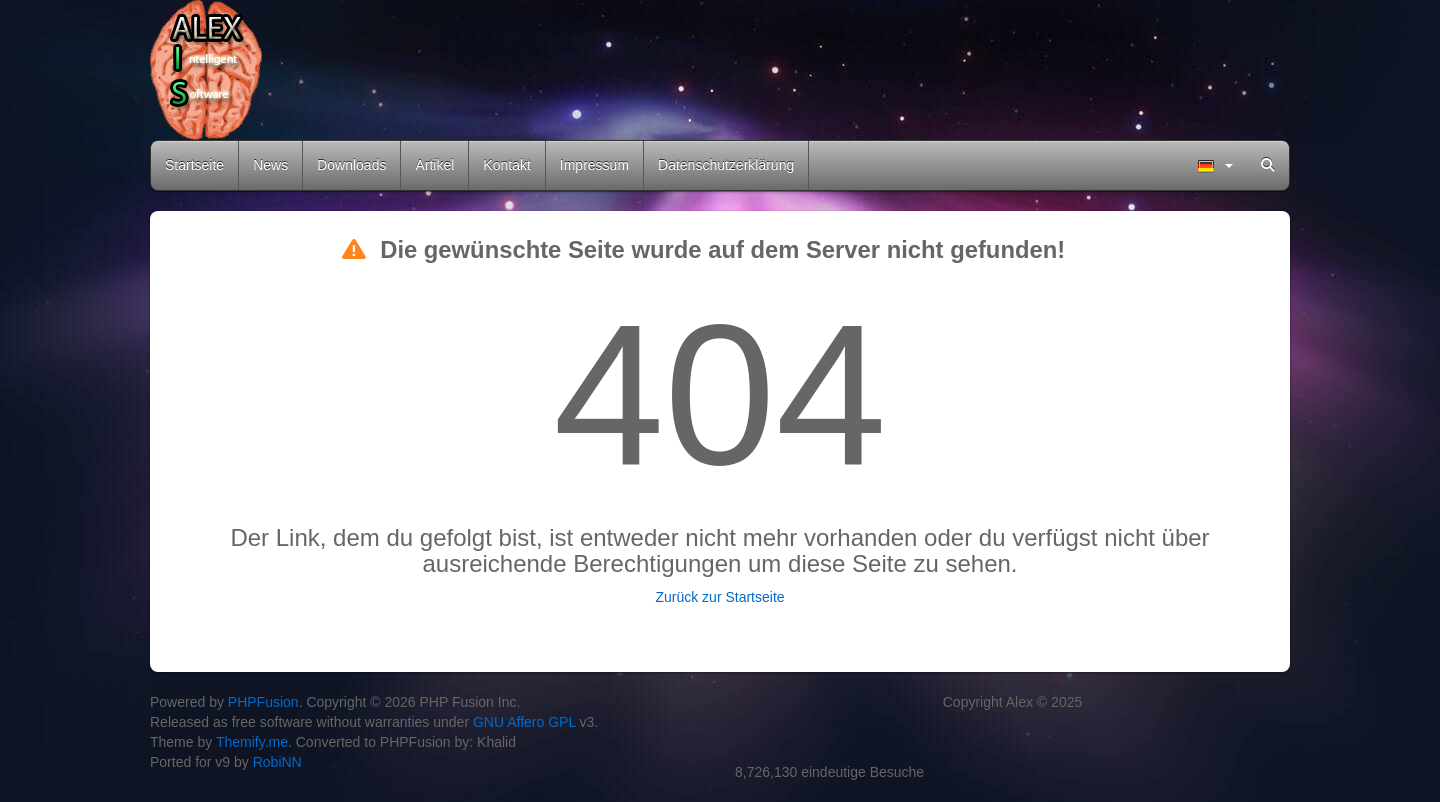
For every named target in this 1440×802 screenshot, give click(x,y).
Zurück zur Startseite (719, 597)
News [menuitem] (270, 165)
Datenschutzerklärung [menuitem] (726, 165)
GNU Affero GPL (524, 722)
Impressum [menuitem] (594, 165)
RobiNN (277, 762)
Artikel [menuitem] (434, 165)
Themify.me (252, 742)
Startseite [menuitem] (194, 165)
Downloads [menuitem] (351, 165)
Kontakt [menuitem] (506, 165)
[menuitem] (1215, 165)
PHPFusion (263, 702)
